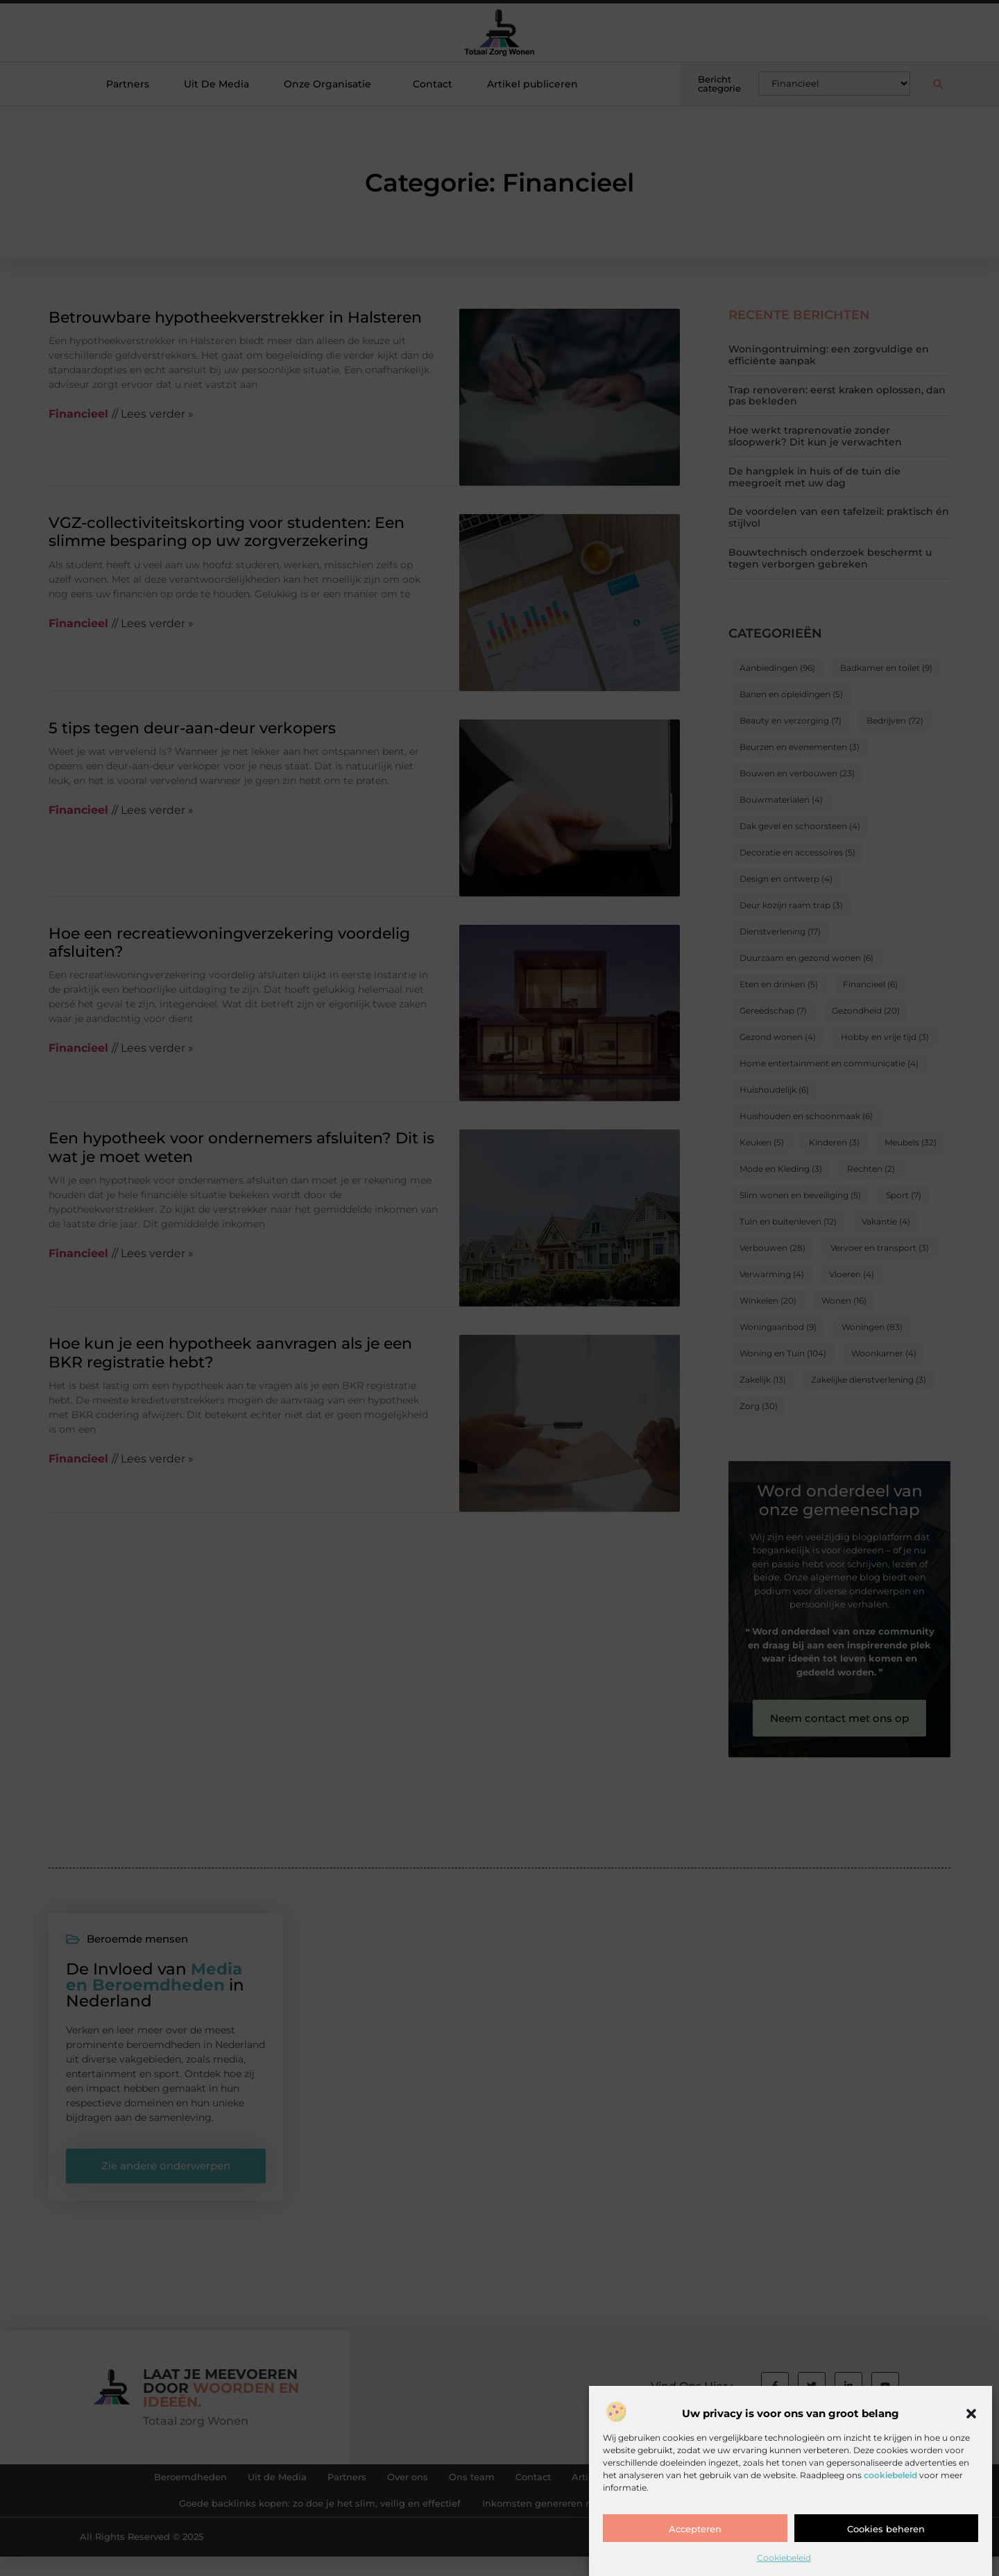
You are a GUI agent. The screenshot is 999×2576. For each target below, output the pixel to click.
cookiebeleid (890, 2478)
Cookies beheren (886, 2532)
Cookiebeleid (784, 2561)
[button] (971, 2417)
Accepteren (695, 2532)
